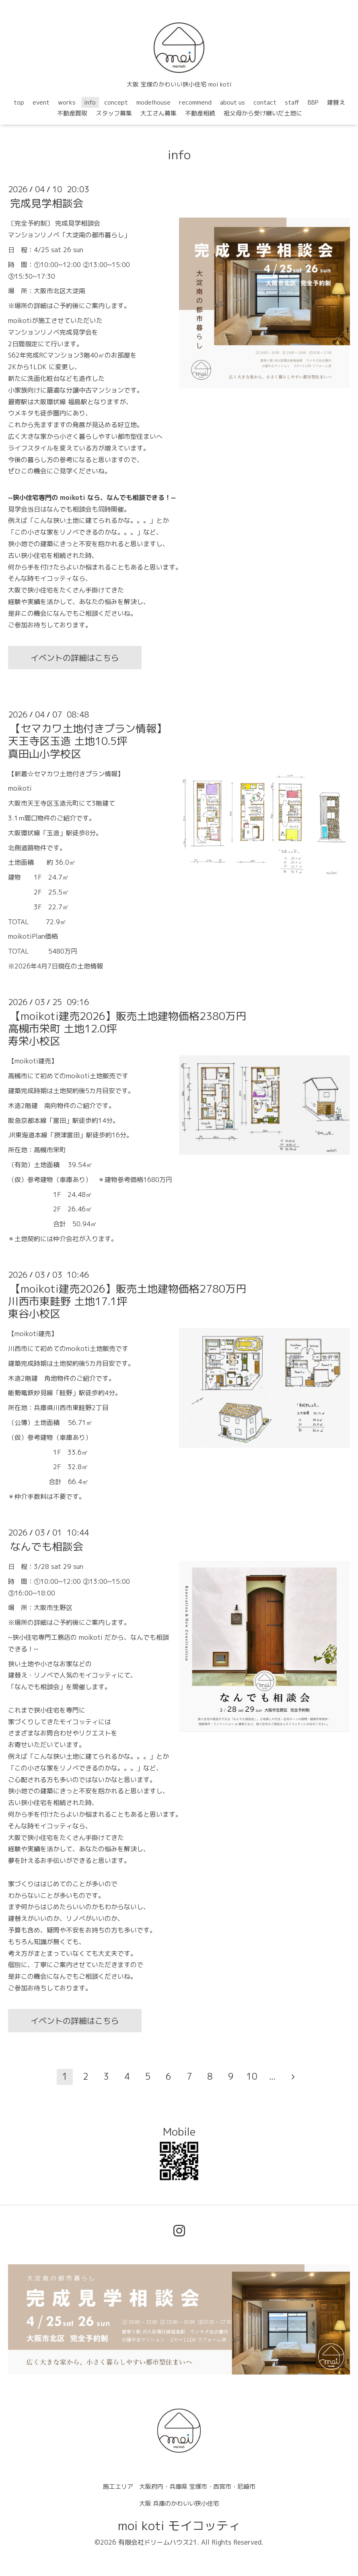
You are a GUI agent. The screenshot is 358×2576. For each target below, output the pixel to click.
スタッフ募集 (114, 113)
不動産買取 (72, 113)
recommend (195, 102)
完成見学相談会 (46, 203)
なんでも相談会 (46, 1546)
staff (292, 102)
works (67, 102)
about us (232, 102)
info (90, 102)
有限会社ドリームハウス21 (157, 2542)
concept (116, 102)
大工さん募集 (158, 113)
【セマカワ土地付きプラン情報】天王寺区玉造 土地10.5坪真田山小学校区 (87, 741)
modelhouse (153, 102)
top (19, 102)
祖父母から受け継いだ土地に (263, 113)
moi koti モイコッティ (179, 2525)
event (41, 102)
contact (264, 102)
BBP (313, 102)
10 (251, 2076)
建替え (336, 102)
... (272, 2076)
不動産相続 (200, 113)
